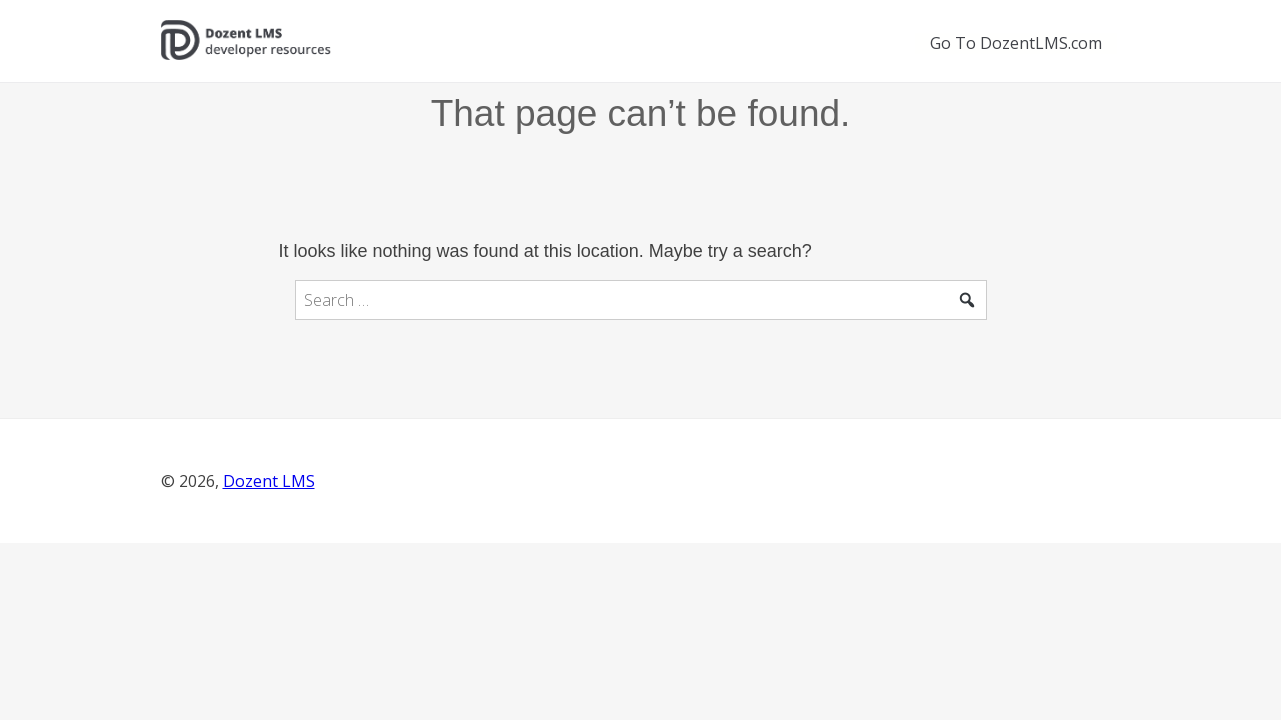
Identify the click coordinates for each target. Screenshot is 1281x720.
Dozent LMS (269, 481)
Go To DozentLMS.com (1016, 43)
